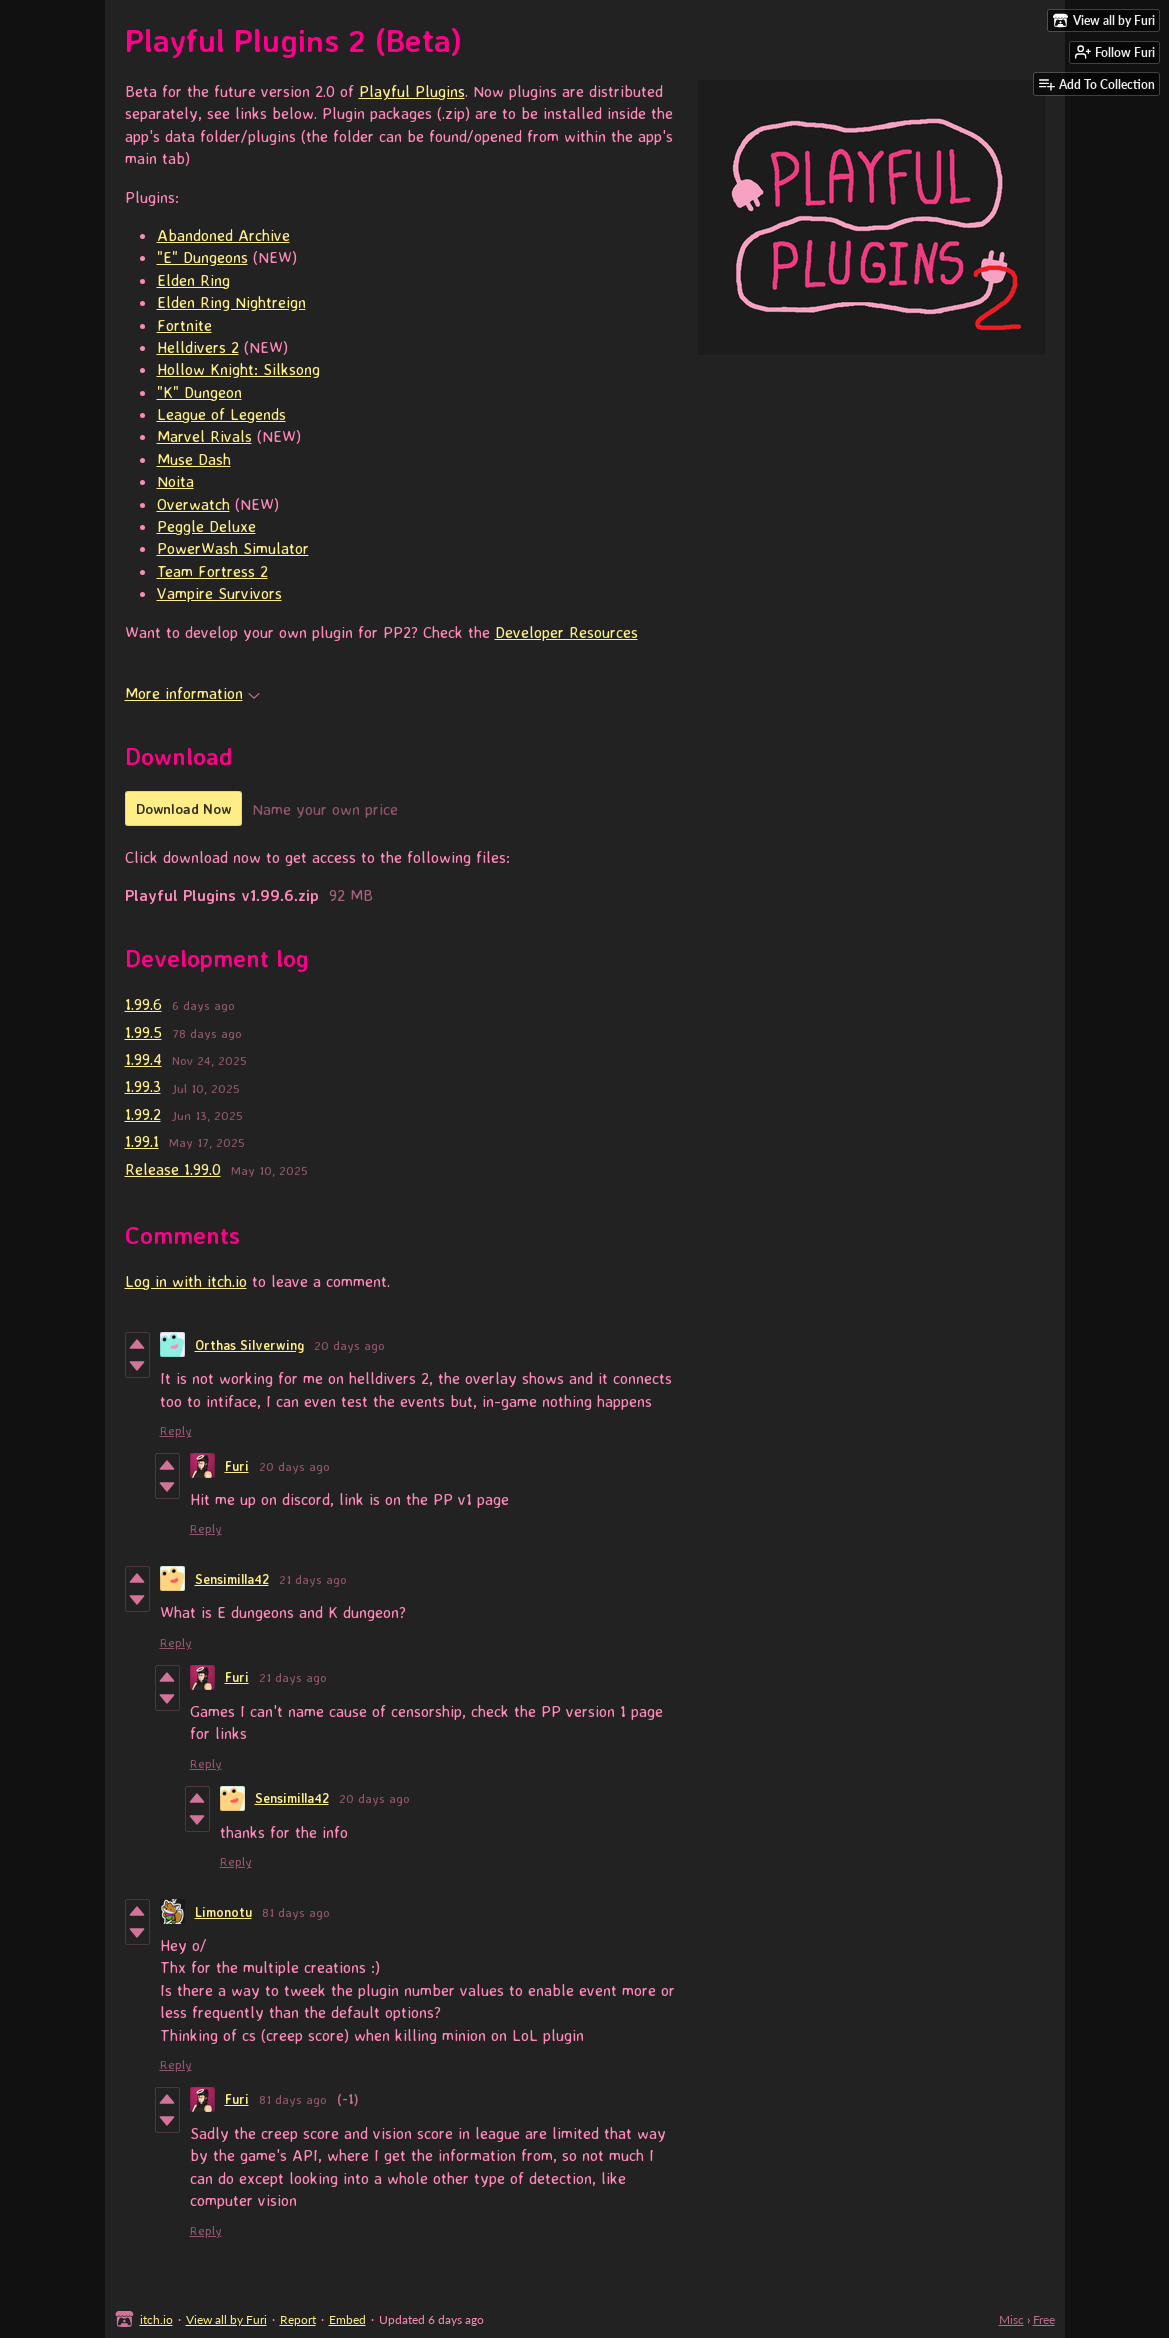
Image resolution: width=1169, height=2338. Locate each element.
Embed (347, 2319)
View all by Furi (226, 2319)
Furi (237, 1466)
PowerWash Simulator (233, 548)
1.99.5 (143, 1032)
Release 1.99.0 (173, 1169)
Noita (175, 481)
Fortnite (184, 325)
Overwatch (193, 504)
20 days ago (349, 1345)
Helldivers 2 (198, 347)
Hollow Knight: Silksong (238, 369)
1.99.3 (143, 1086)
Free (1044, 2319)
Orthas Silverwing (249, 1345)
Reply (176, 1430)
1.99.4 (143, 1059)
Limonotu (223, 1912)
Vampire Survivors (219, 593)
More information (192, 693)
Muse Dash (194, 459)
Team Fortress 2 (212, 571)
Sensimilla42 (232, 1579)
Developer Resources (566, 632)
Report (298, 2319)
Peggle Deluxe (206, 526)
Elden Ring (193, 280)
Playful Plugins (412, 91)
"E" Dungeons (202, 257)
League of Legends (221, 414)
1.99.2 (143, 1114)
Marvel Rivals (204, 436)
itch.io (156, 2319)
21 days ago (313, 1579)
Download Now (183, 808)
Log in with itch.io (186, 1281)
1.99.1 (142, 1141)
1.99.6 (143, 1004)
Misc (1011, 2319)
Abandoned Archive (223, 235)
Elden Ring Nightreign (231, 302)
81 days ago (296, 1912)
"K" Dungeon (199, 392)
